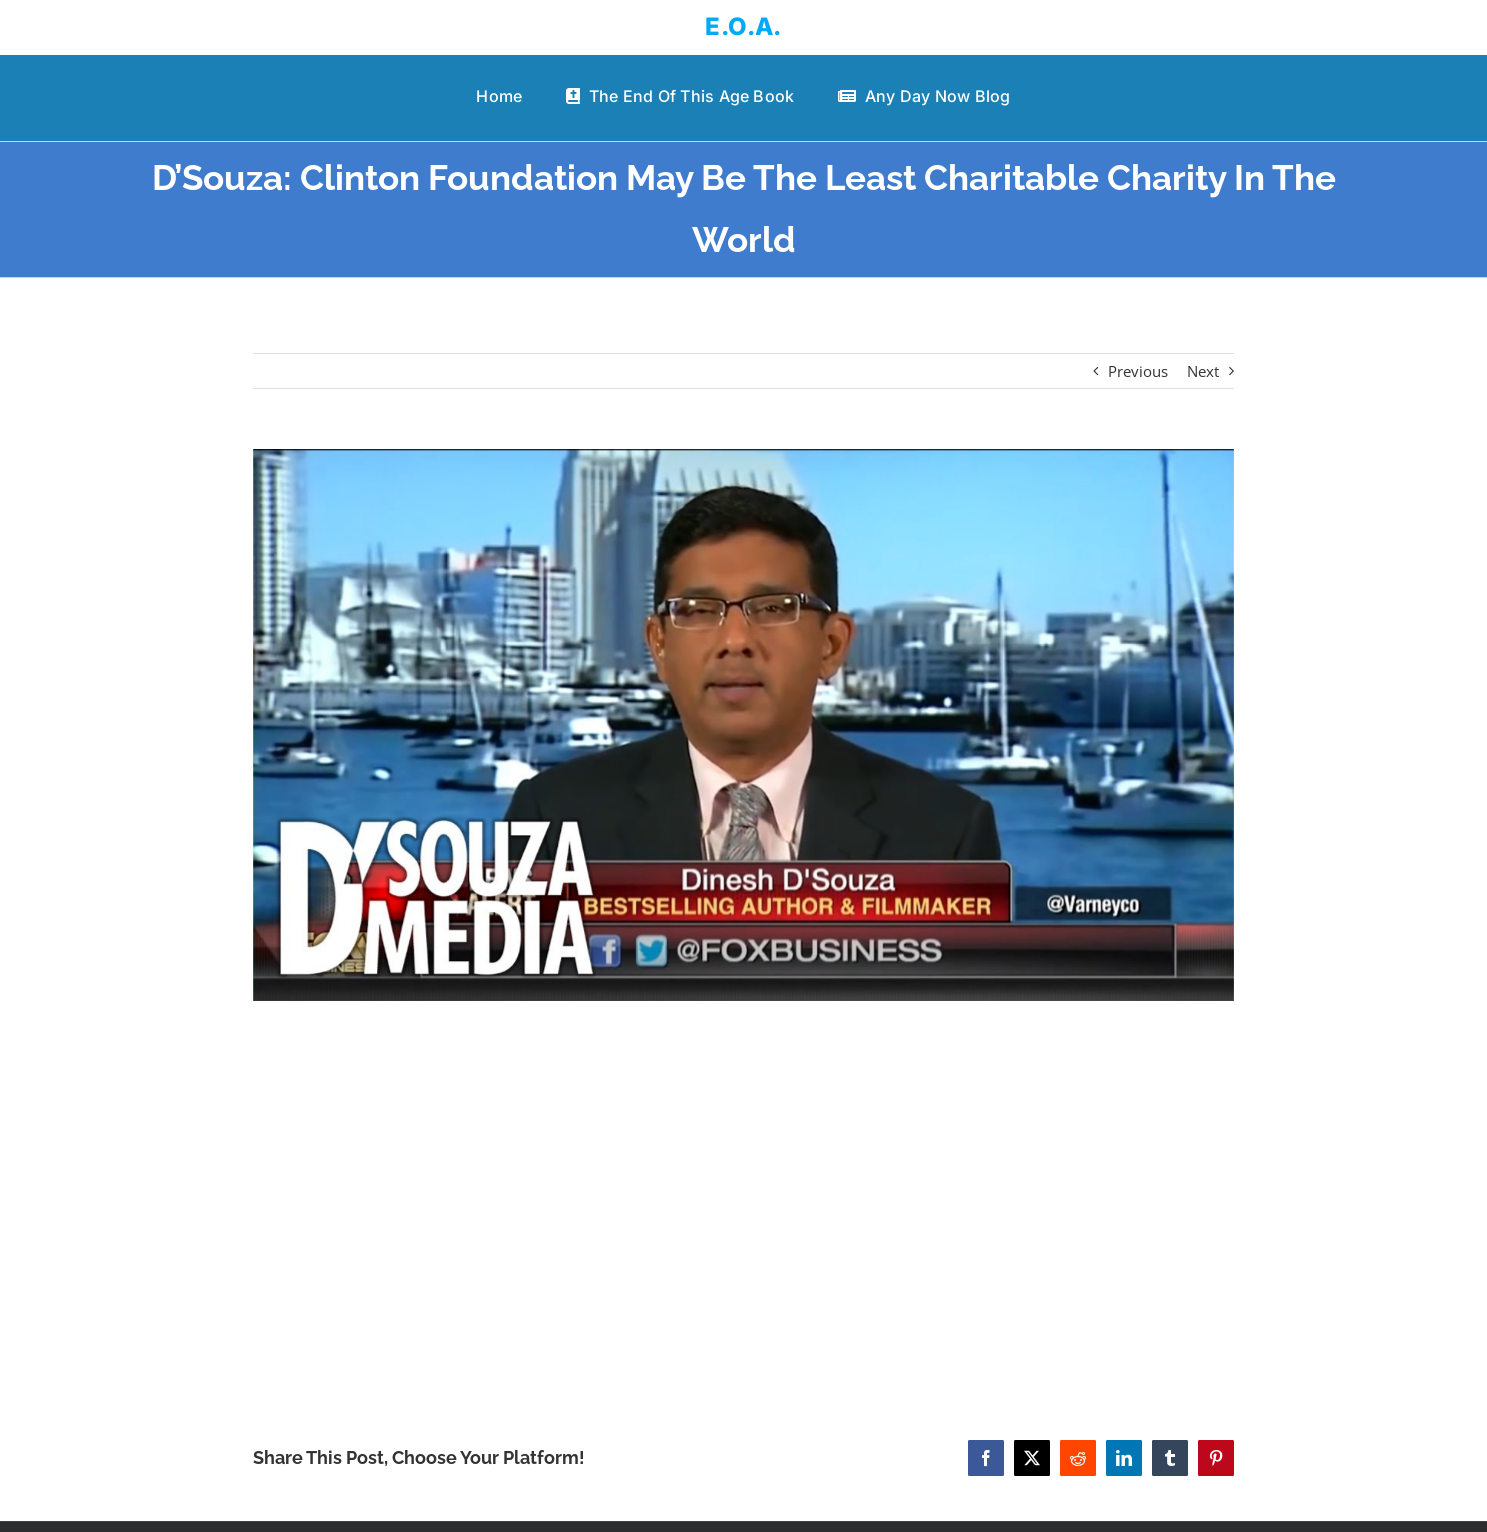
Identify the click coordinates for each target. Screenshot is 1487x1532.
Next (1203, 371)
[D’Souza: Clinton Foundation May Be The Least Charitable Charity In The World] (743, 725)
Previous (1138, 371)
